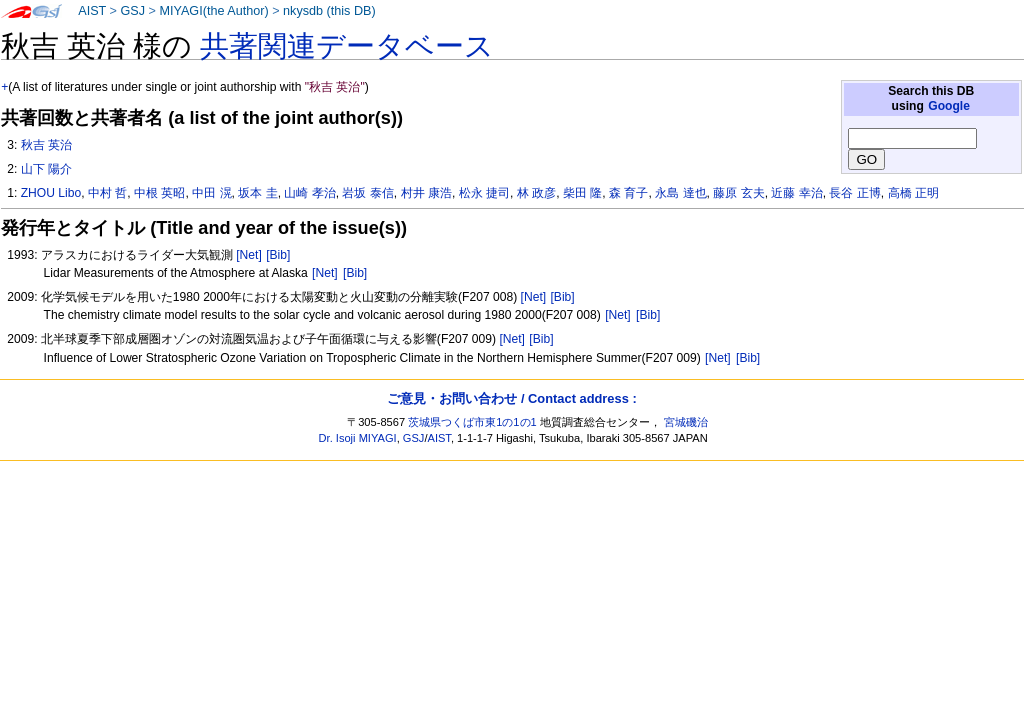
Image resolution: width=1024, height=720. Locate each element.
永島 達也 (680, 193)
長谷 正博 (854, 193)
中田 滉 (211, 193)
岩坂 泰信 (367, 193)
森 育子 (628, 193)
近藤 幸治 (796, 193)
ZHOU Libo (51, 193)
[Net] (249, 255)
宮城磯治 (686, 422)
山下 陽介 (46, 169)
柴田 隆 (582, 193)
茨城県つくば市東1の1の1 (472, 422)
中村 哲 (107, 193)
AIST (92, 11)
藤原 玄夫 (738, 193)
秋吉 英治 (46, 145)
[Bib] (278, 255)
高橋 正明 (913, 193)
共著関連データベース (347, 46)
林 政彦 (536, 193)
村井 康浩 (426, 193)
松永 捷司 (484, 193)
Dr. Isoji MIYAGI (358, 438)
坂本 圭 (257, 193)
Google (949, 106)
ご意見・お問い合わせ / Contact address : (511, 398)
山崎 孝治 (309, 193)
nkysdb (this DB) (329, 11)
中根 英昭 (159, 193)
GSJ (132, 11)
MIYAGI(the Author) (213, 11)
